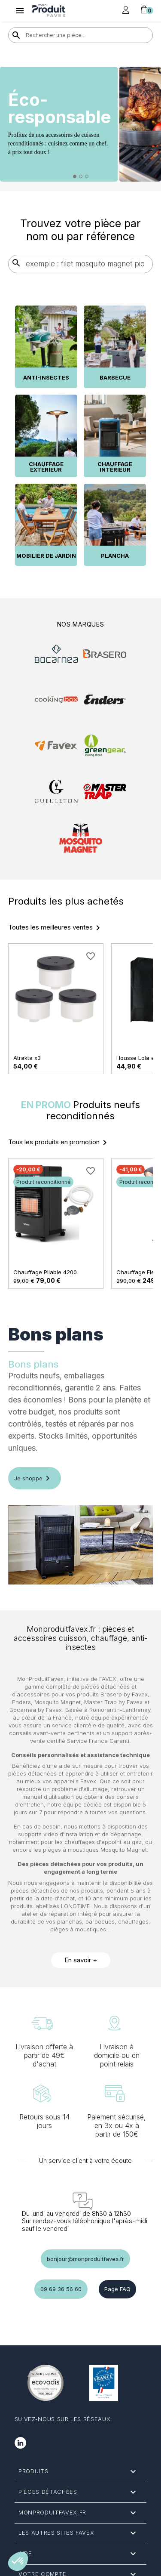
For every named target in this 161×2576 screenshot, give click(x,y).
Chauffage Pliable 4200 (45, 1272)
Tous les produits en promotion (59, 1142)
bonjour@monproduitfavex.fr (85, 2258)
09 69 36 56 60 (61, 2289)
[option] (80, 124)
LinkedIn (20, 2443)
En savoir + (80, 1960)
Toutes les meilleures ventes (55, 928)
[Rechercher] (80, 35)
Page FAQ (117, 2289)
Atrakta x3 (27, 1057)
